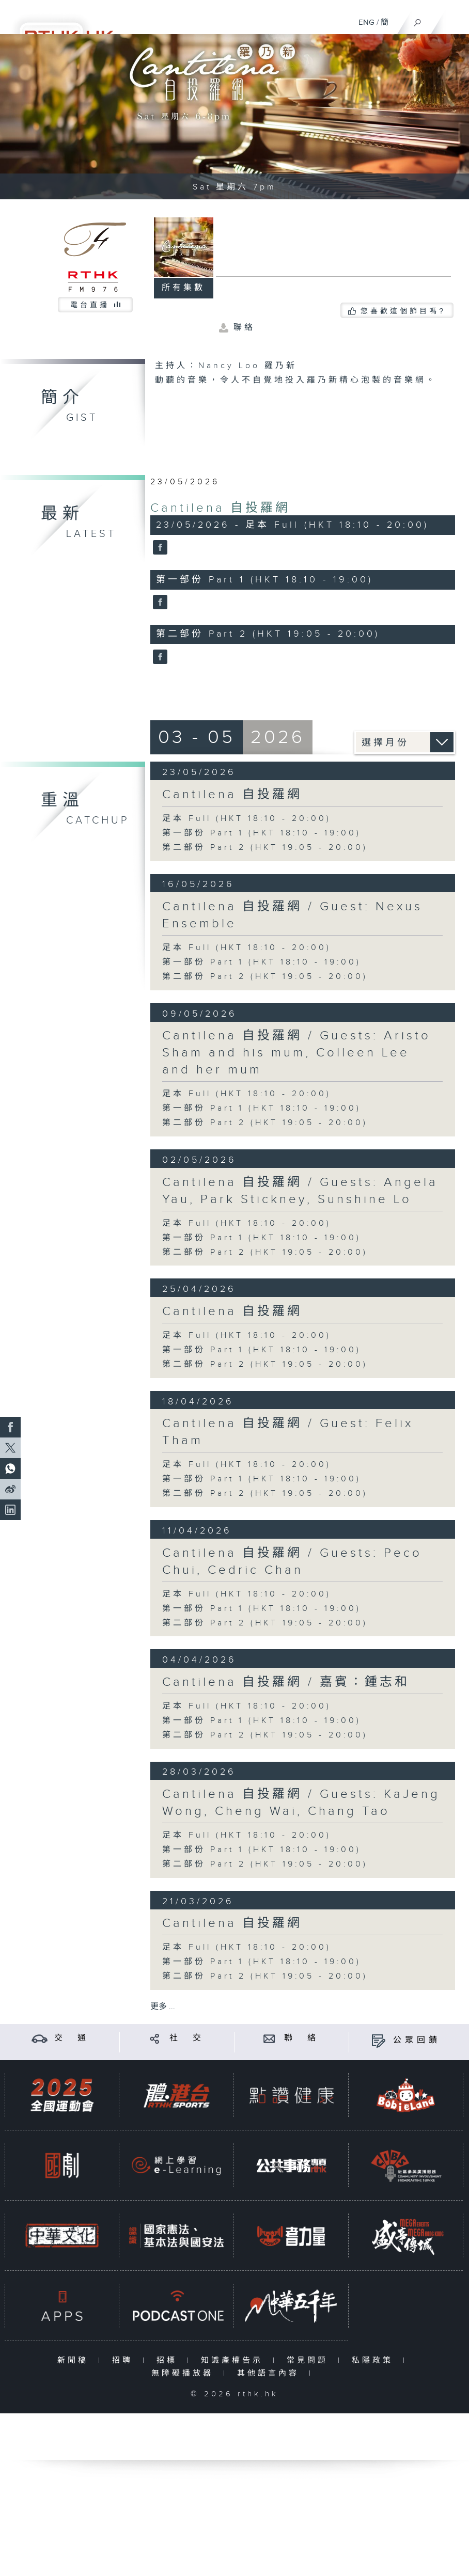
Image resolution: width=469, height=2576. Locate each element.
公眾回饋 (417, 2040)
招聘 (124, 2360)
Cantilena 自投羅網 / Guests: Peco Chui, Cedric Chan (292, 1561)
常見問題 (310, 2360)
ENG (366, 22)
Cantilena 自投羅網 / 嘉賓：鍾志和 (286, 1682)
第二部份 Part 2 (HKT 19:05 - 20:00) (265, 847)
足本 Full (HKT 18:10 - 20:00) (246, 819)
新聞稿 (75, 2360)
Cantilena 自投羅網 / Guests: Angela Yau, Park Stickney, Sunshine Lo (300, 1191)
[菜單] (454, 18)
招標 (169, 2360)
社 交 (187, 2038)
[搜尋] (417, 20)
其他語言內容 (270, 2373)
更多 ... (162, 2007)
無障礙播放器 (184, 2373)
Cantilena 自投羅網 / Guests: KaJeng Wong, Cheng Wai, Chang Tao (301, 1803)
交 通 (71, 2038)
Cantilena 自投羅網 (220, 508)
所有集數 (183, 288)
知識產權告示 (234, 2360)
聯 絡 (301, 2038)
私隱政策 (375, 2360)
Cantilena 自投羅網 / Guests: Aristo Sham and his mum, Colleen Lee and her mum (296, 1053)
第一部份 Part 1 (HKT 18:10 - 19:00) (261, 833)
